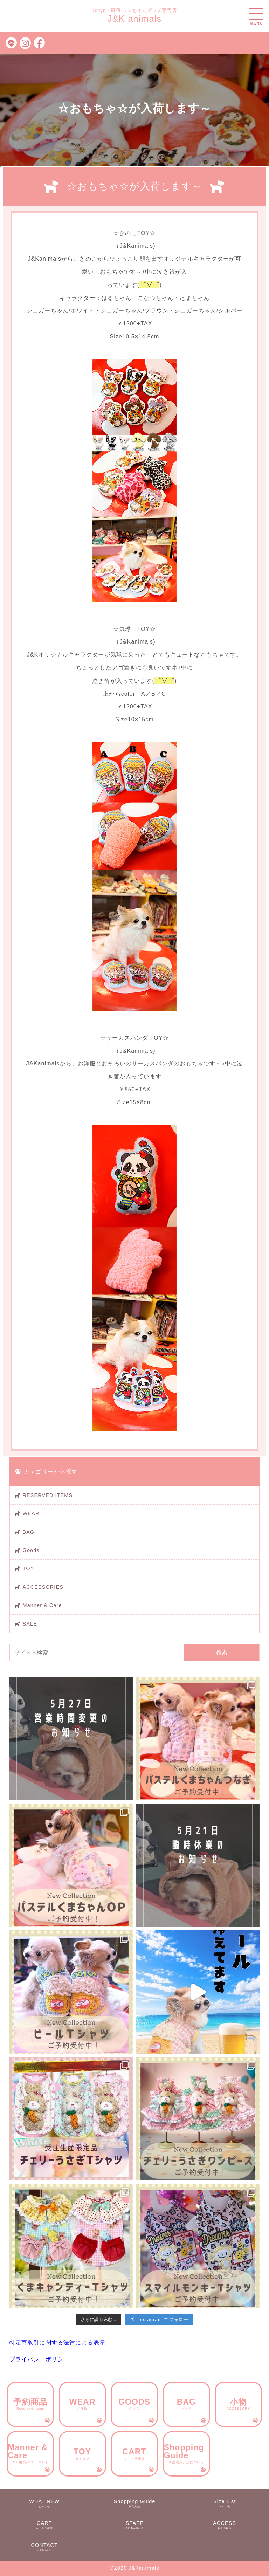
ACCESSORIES (43, 1587)
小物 (238, 2403)
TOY (28, 1568)
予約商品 (30, 2403)
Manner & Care (42, 1605)
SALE (30, 1624)
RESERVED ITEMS (48, 1495)
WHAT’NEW (44, 2503)
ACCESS (225, 2525)
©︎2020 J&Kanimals (134, 2568)
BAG (29, 1532)
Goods (31, 1550)
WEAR (31, 1513)
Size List (225, 2503)
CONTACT (44, 2547)
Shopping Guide (186, 2453)
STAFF (134, 2525)
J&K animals (135, 18)
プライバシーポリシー (39, 2359)
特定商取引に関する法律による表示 (57, 2342)
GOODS (134, 2403)
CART (134, 2453)
